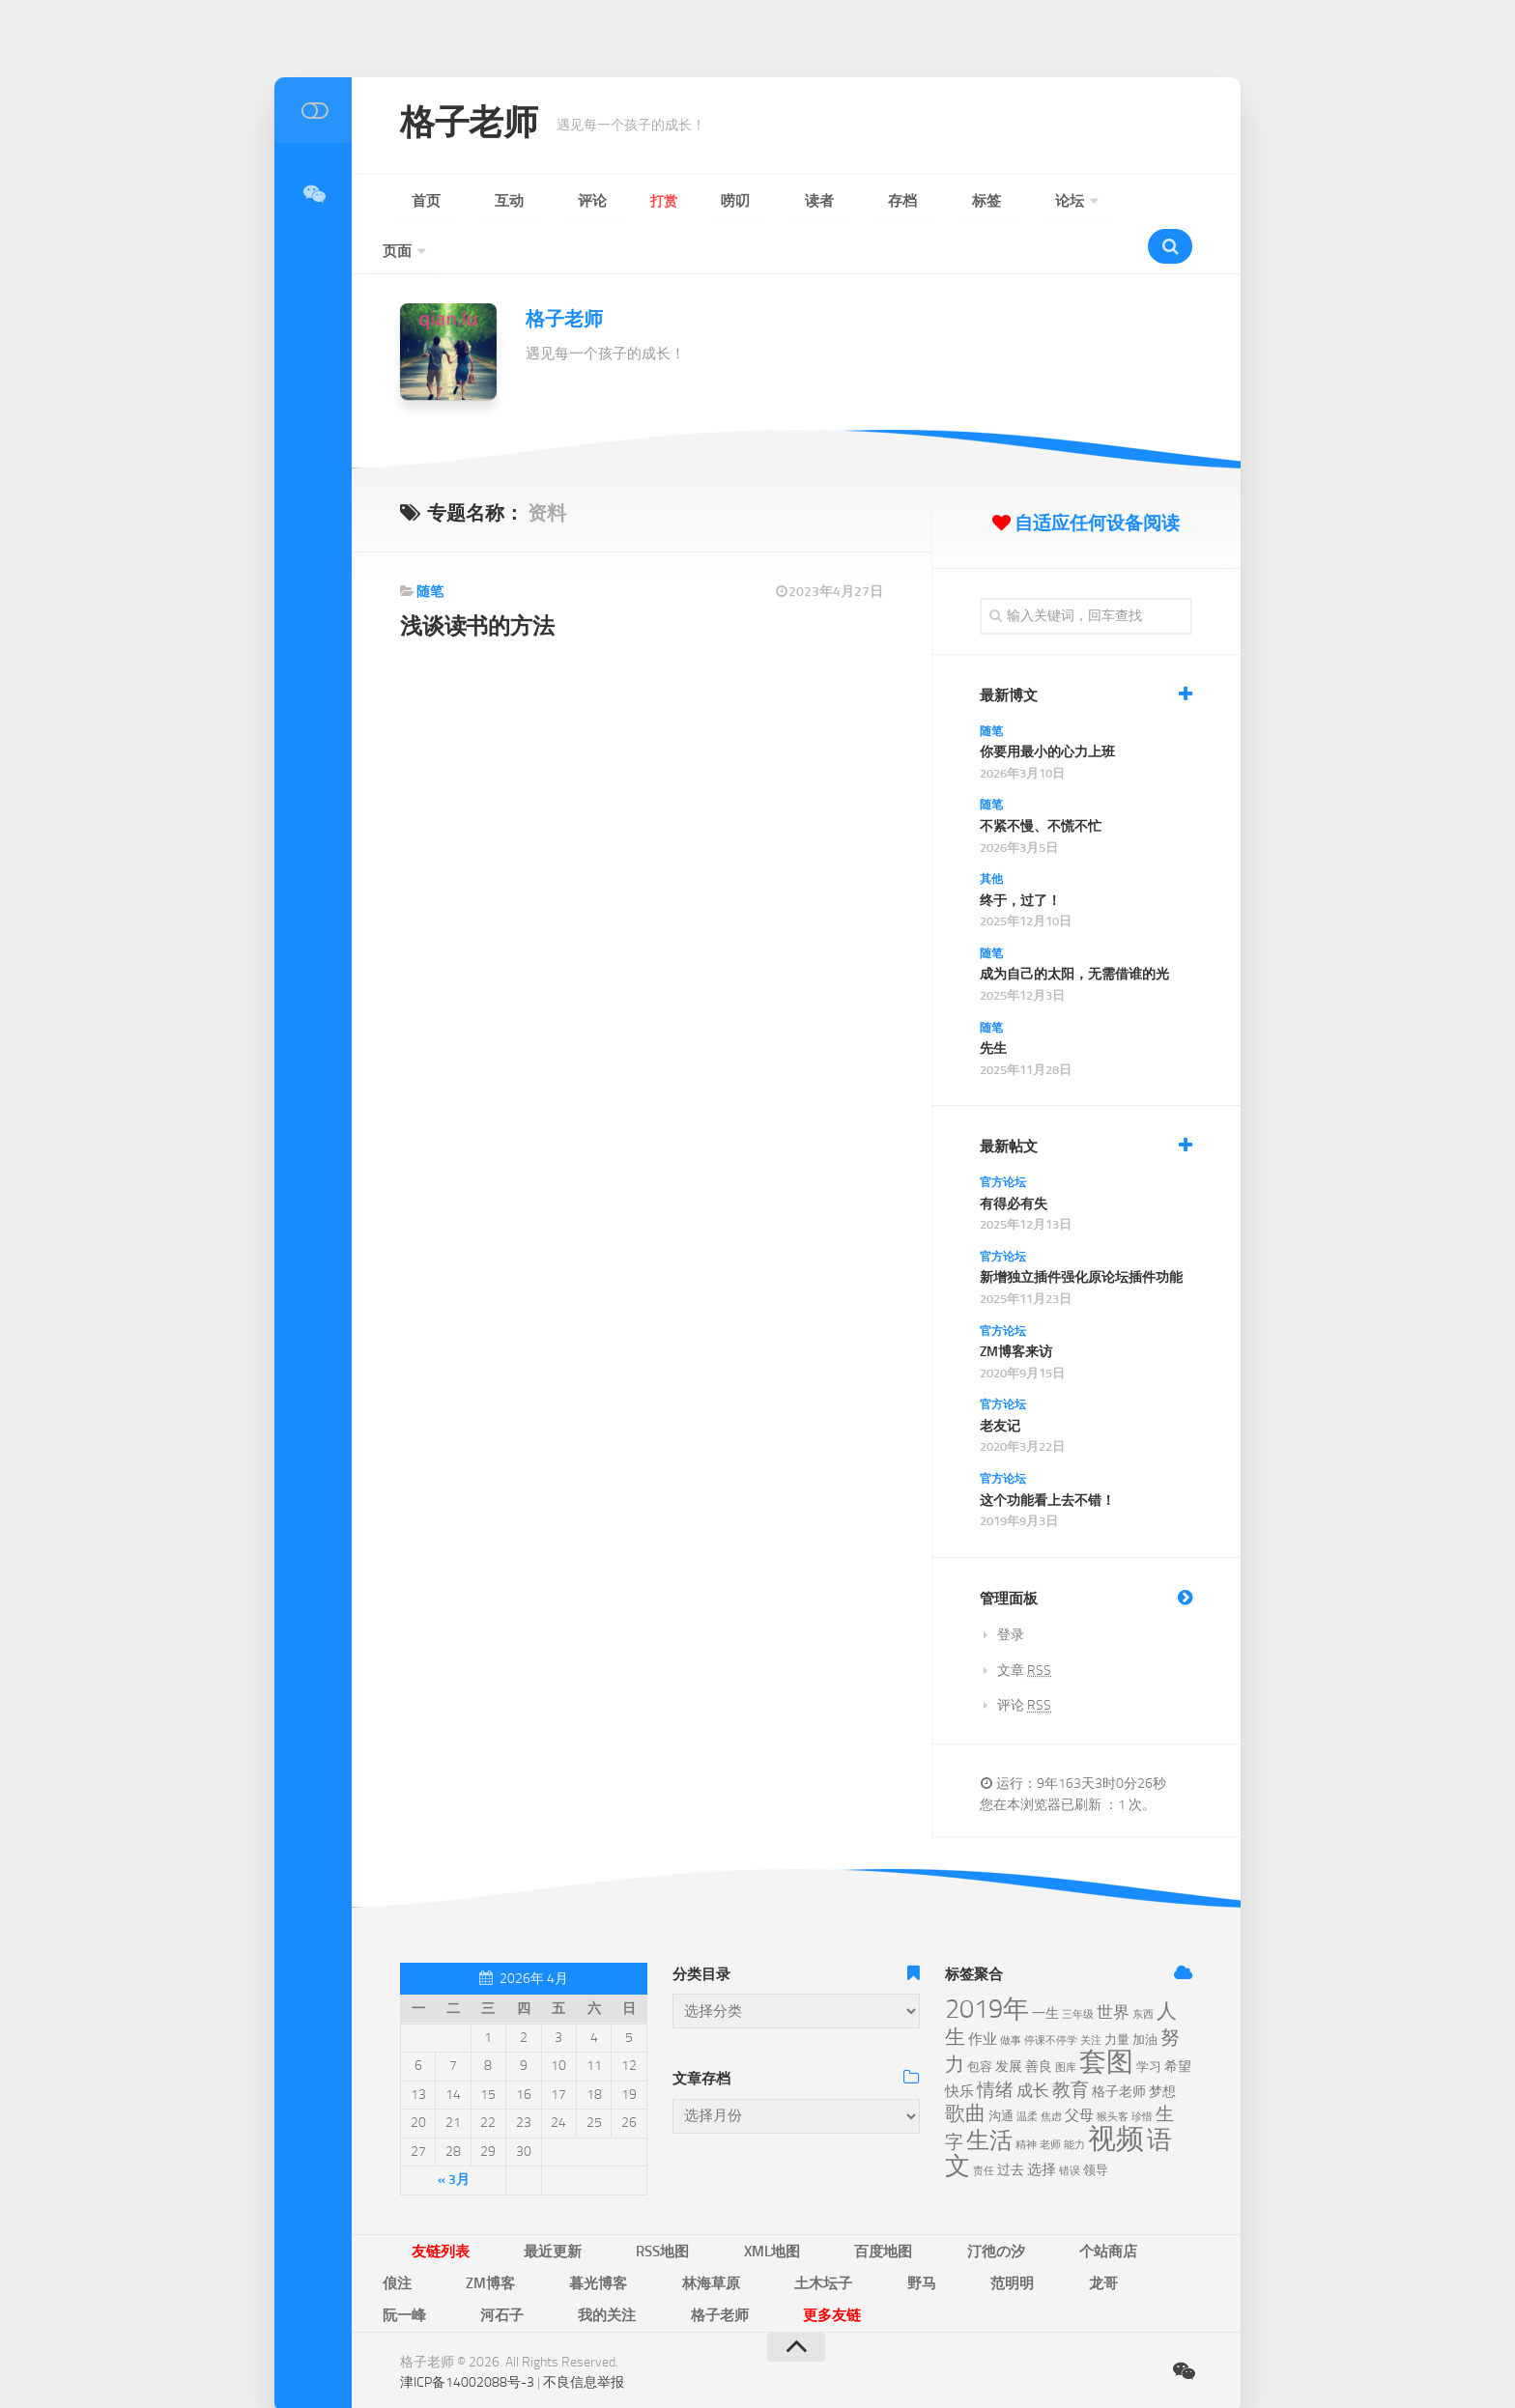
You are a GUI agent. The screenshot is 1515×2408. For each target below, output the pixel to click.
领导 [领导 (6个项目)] (1095, 2126)
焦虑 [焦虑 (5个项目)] (1051, 2073)
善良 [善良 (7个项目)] (1038, 2023)
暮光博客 (1135, 2205)
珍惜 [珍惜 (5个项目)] (1142, 2073)
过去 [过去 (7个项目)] (1010, 2126)
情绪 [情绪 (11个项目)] (995, 2046)
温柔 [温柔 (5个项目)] (1027, 2073)
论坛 (861, 201)
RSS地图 (591, 2205)
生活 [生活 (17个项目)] (989, 2097)
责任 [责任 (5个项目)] (983, 2127)
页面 (931, 201)
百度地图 (756, 2205)
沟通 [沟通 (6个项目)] (1001, 2072)
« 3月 (454, 2136)
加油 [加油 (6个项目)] (1145, 1996)
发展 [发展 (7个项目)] (1008, 2023)
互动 (469, 201)
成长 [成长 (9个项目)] (1032, 2046)
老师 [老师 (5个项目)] (1050, 2101)
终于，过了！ (1020, 857)
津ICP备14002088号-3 (467, 2301)
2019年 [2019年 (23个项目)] (987, 1965)
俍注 (991, 2205)
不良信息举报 (583, 2301)
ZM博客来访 (1016, 1308)
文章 (1024, 1627)
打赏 (581, 201)
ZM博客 (1056, 2205)
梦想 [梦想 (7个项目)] (1162, 2048)
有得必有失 (1013, 1160)
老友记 (1000, 1382)
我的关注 (885, 2234)
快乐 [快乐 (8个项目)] (959, 2047)
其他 (991, 835)
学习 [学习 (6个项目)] (1148, 2023)
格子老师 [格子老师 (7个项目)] (1119, 2048)
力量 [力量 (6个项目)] (1116, 1996)
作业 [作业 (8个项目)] (982, 1995)
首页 (413, 201)
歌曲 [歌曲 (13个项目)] (965, 2070)
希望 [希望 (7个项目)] (1177, 2023)
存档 (749, 201)
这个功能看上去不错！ (1047, 1457)
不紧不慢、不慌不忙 (1040, 783)
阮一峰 (739, 2234)
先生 (993, 1005)
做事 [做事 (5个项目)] (1010, 1997)
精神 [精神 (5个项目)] (1026, 2101)
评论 (525, 201)
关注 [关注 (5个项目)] (1090, 1997)
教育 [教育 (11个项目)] (1070, 2046)
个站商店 (922, 2205)
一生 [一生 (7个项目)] (1045, 1970)
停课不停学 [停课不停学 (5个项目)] (1050, 1997)
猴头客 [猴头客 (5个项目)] (1113, 2073)
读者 (693, 201)
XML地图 (673, 2205)
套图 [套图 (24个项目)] (1106, 2018)
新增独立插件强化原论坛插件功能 (1081, 1234)
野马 (550, 2234)
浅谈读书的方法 (483, 582)
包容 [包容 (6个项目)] (979, 2023)
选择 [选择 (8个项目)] (1041, 2126)
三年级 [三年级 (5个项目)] (1078, 1971)
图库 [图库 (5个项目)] (1065, 2024)
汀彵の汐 (839, 2205)
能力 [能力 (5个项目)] (1074, 2101)
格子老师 (480, 125)
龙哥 (676, 2234)
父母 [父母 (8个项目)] (1079, 2072)
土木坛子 (481, 2234)
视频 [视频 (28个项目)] (1116, 2095)
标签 (805, 201)
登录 (1010, 1591)
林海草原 (398, 2234)
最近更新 (510, 2205)
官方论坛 (1003, 1139)
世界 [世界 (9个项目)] (1113, 1968)
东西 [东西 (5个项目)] (1143, 1971)
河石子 (808, 2234)
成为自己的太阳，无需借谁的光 (1074, 930)
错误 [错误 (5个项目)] (1069, 2127)
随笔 (429, 548)
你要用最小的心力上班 (1047, 708)
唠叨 (637, 201)
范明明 (613, 2234)
